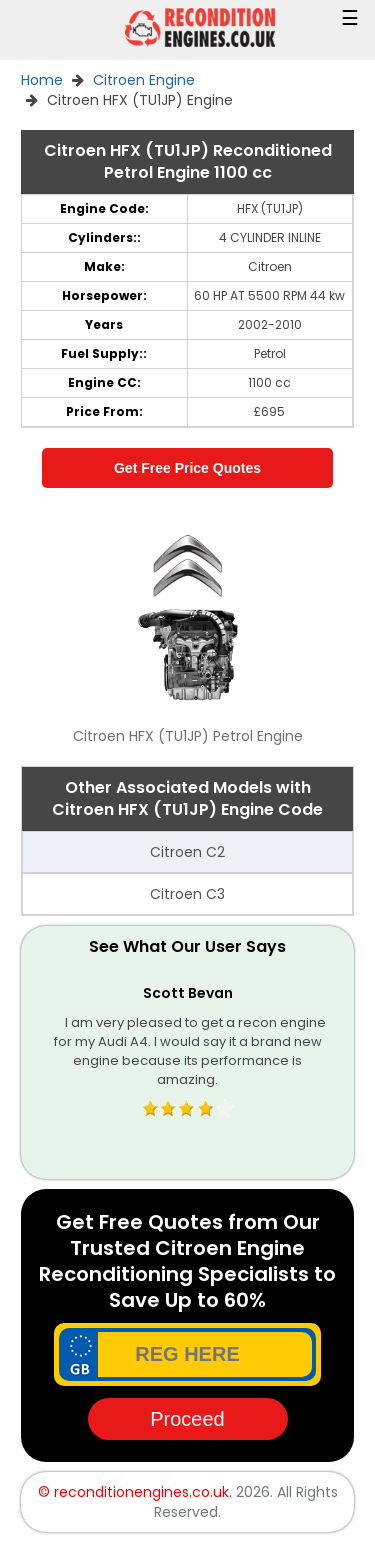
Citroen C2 (187, 852)
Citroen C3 (187, 894)
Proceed (187, 1419)
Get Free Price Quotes (187, 468)
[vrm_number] (187, 1354)
